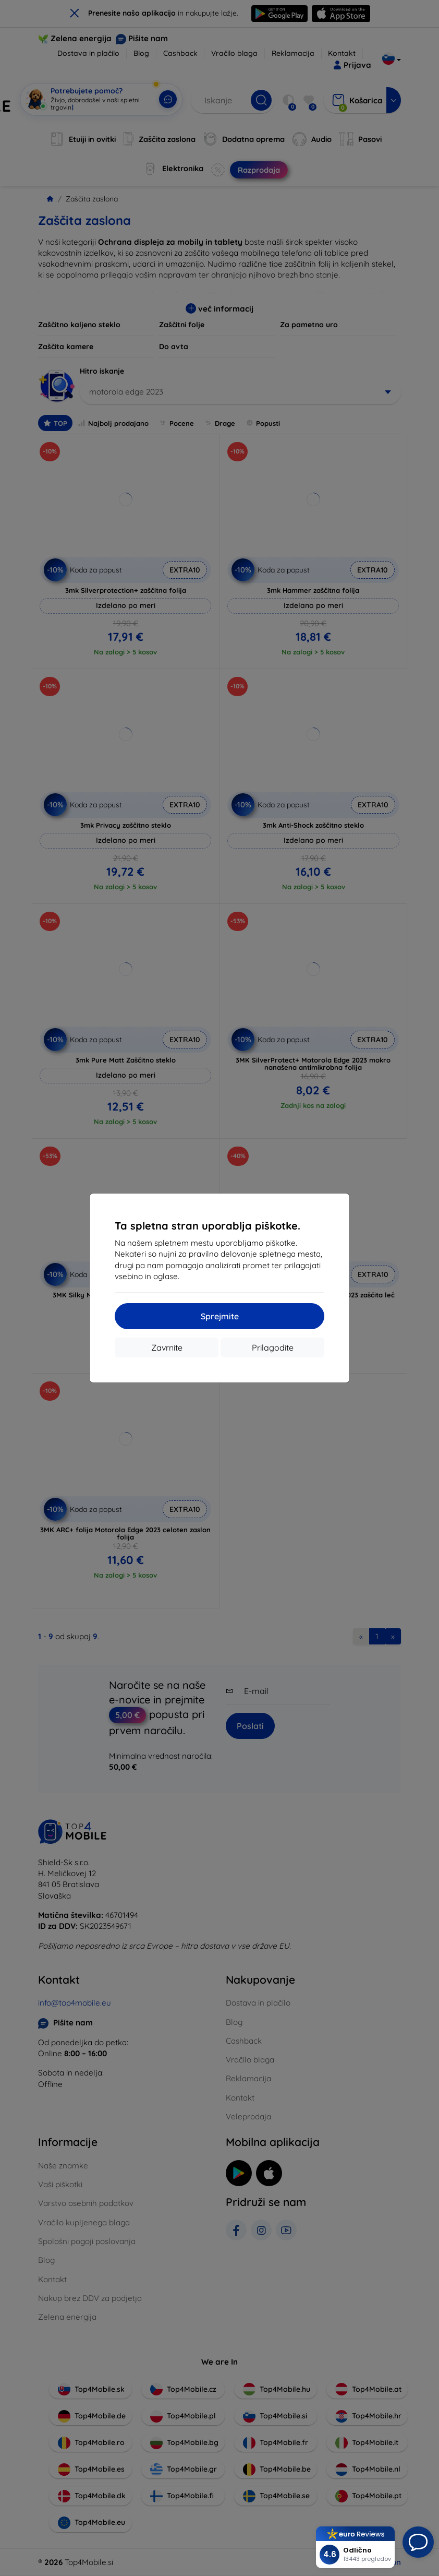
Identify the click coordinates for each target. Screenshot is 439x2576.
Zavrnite (166, 1347)
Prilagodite (273, 1347)
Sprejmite (220, 1316)
